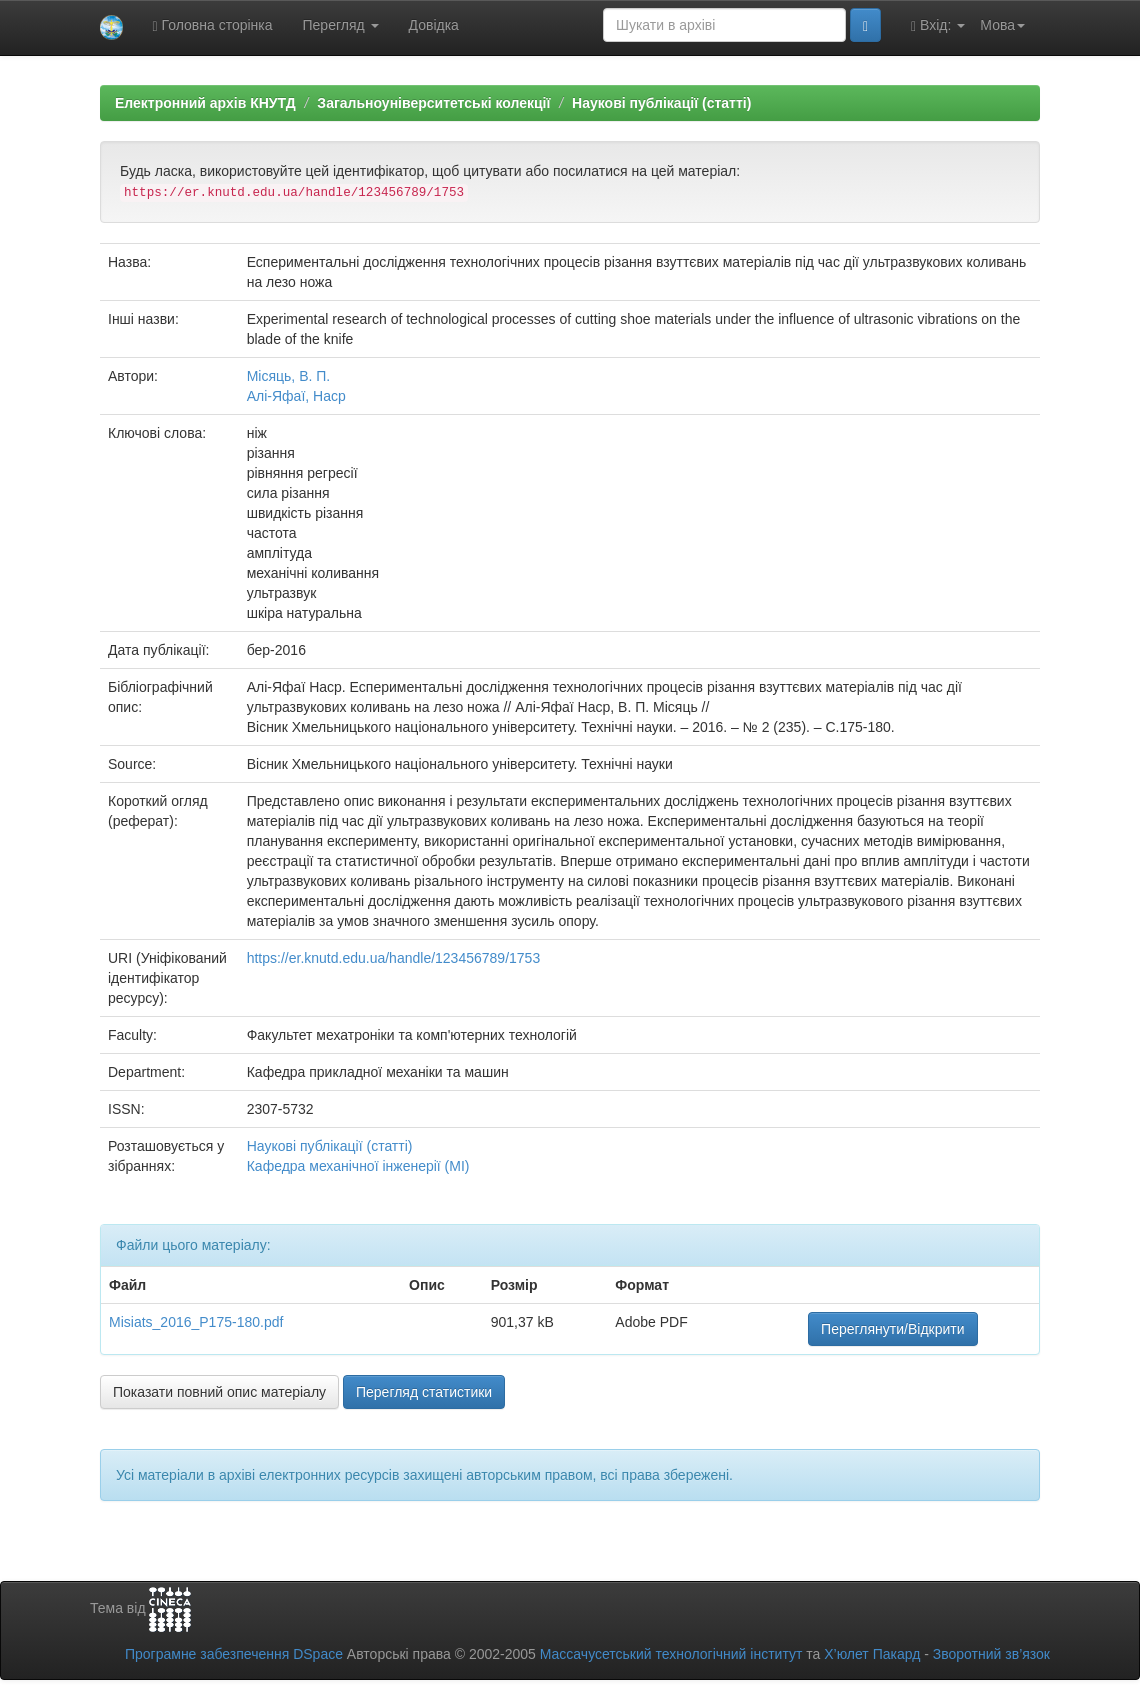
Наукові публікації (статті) (661, 103)
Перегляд (341, 25)
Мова (1002, 25)
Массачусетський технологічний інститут (671, 1654)
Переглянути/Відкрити (892, 1329)
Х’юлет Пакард (872, 1654)
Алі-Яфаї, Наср (296, 396)
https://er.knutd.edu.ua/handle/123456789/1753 (393, 958)
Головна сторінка (213, 25)
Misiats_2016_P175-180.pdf (196, 1322)
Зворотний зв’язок (991, 1654)
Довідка (434, 25)
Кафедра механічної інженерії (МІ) (358, 1166)
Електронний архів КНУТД (205, 103)
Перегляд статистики (424, 1392)
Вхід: (938, 25)
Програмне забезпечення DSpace (234, 1654)
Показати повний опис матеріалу (219, 1392)
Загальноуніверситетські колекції (433, 103)
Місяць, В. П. (289, 376)
